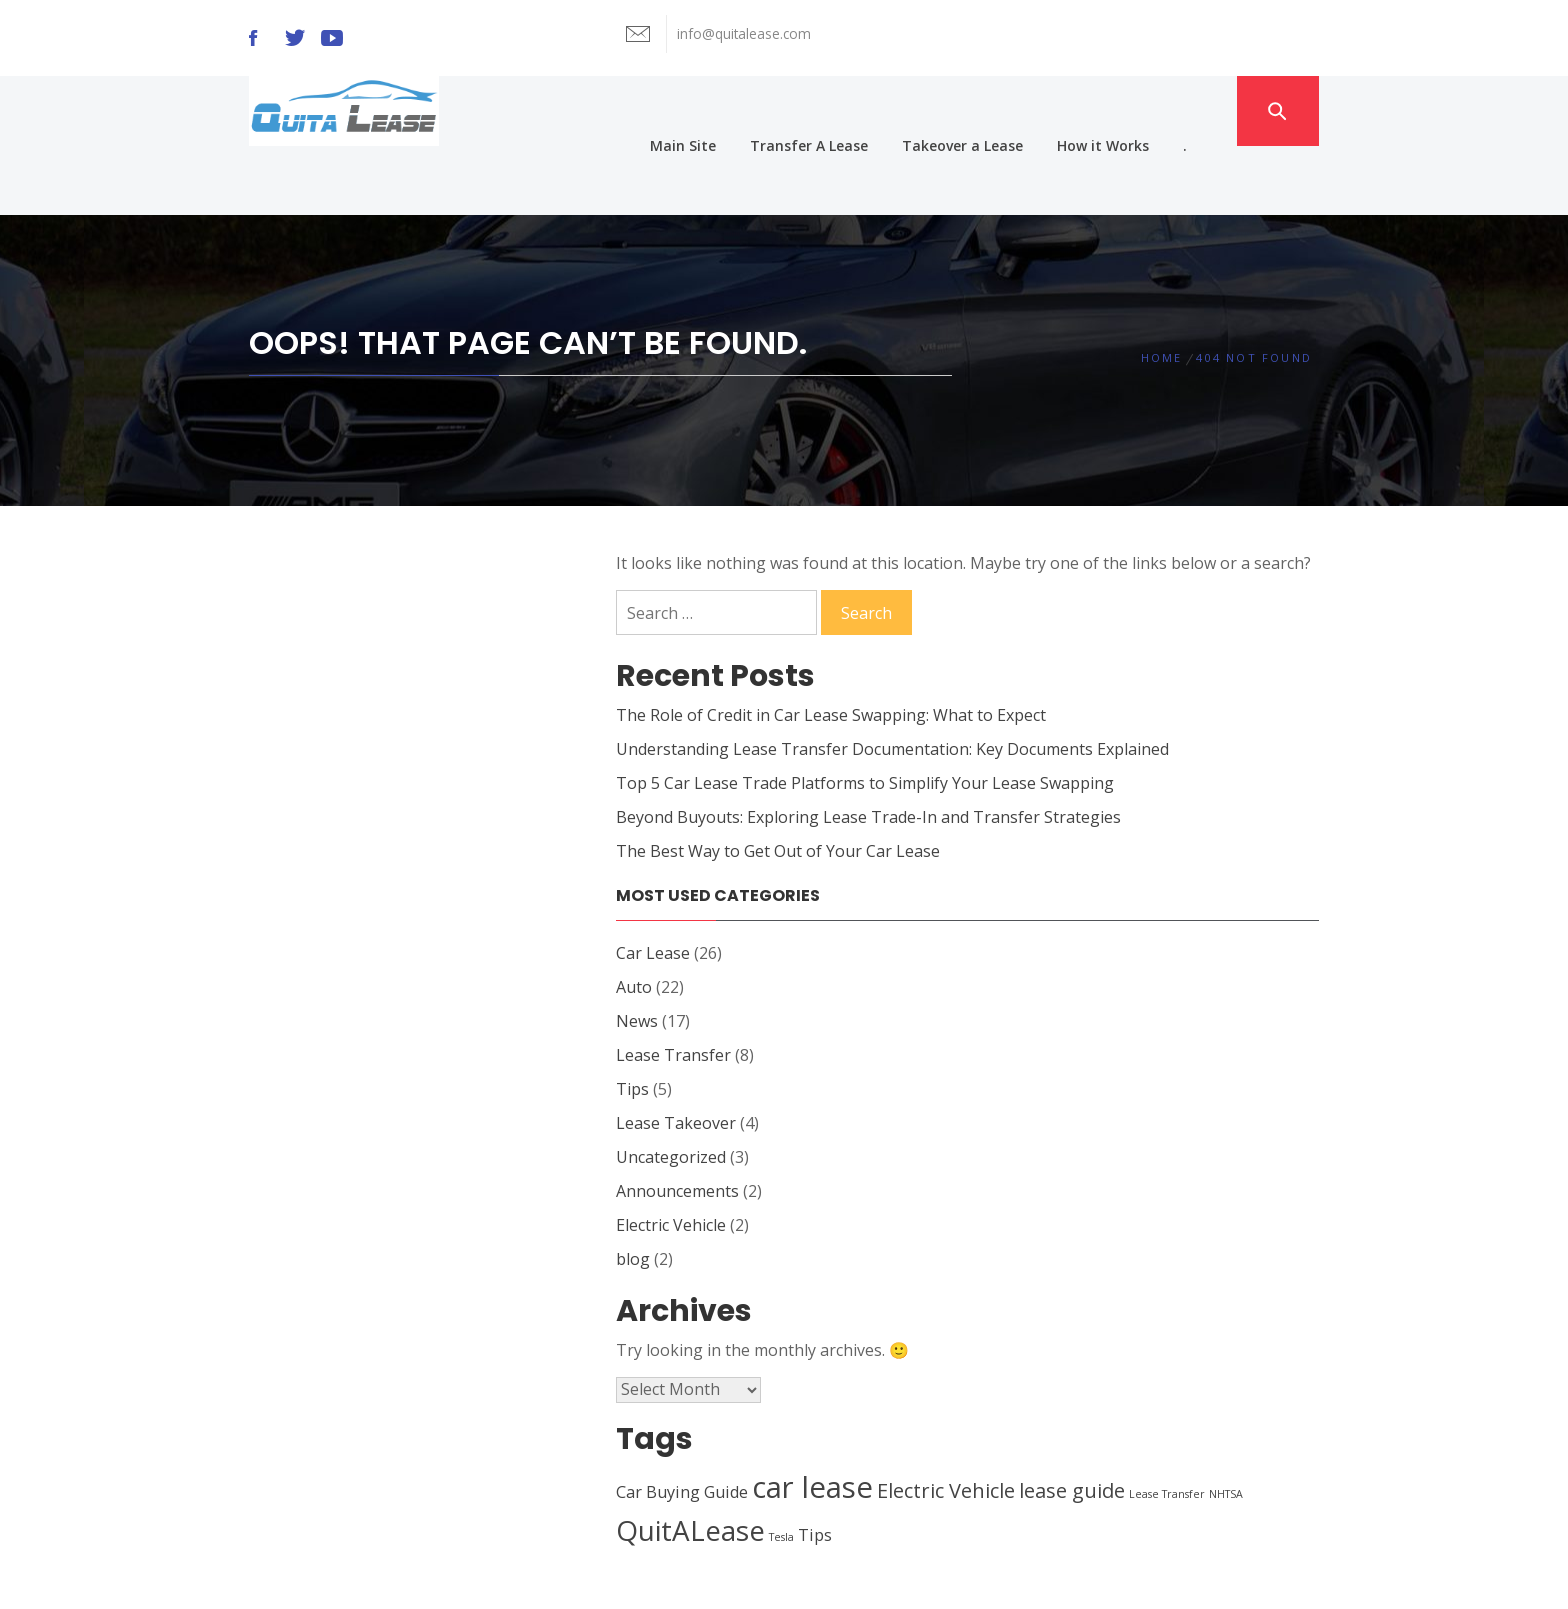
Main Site (718, 110)
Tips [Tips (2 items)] (815, 1466)
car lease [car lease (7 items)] (812, 1418)
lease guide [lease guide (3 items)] (1072, 1421)
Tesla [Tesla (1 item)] (781, 1468)
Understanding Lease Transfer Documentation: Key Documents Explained (892, 680)
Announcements (677, 1122)
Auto (634, 918)
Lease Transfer (673, 986)
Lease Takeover (676, 1054)
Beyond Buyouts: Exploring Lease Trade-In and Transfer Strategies (868, 748)
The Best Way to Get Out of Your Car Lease (778, 782)
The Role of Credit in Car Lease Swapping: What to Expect (831, 646)
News (637, 952)
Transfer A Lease (844, 110)
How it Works (1138, 110)
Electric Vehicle (671, 1156)
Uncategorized (671, 1088)
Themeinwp (1015, 1575)
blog (633, 1190)
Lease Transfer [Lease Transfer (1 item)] (1167, 1425)
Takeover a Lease (997, 110)
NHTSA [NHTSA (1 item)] (1226, 1425)
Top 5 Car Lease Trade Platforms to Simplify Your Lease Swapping (865, 714)
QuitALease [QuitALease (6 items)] (690, 1461)
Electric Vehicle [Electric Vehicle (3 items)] (946, 1421)
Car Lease (653, 884)
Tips (632, 1020)
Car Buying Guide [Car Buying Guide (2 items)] (682, 1423)
